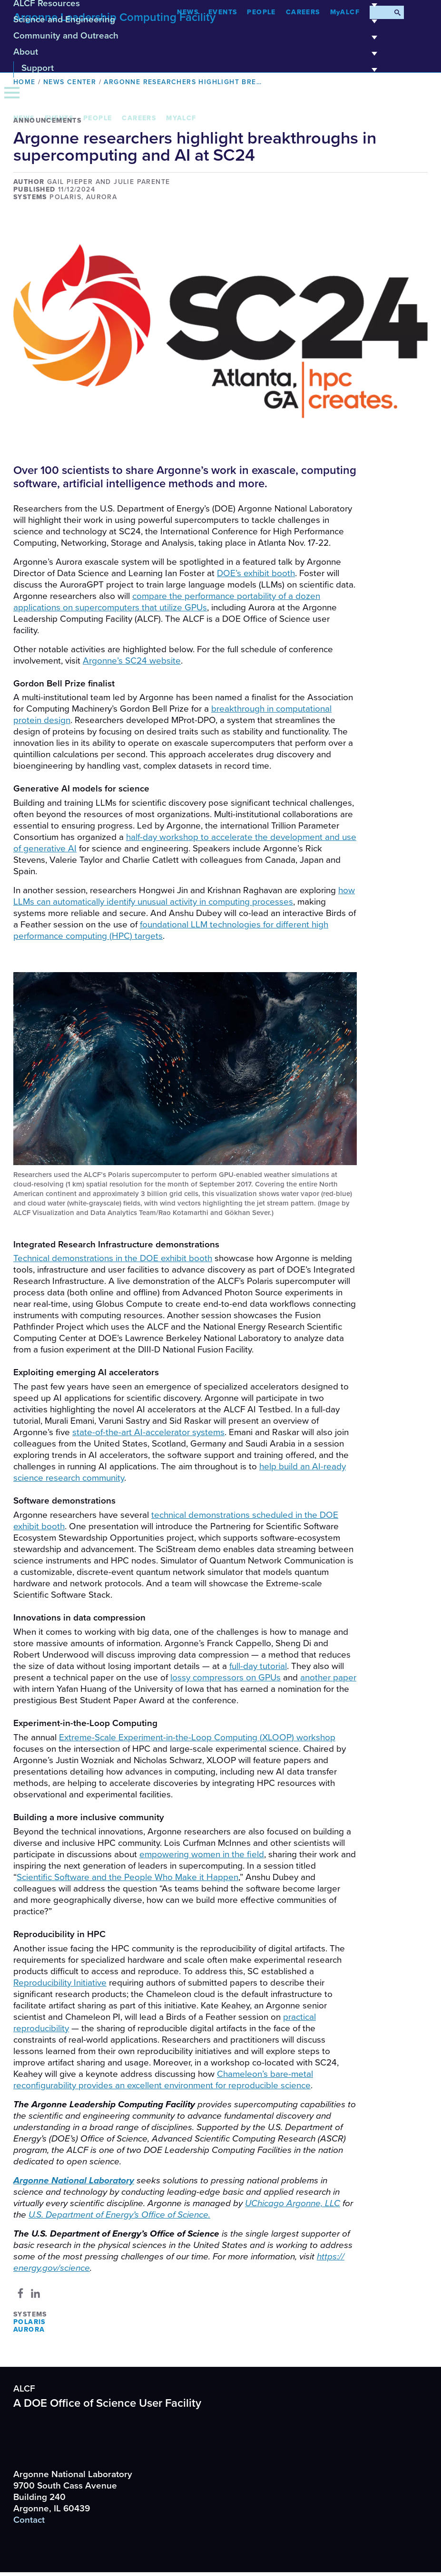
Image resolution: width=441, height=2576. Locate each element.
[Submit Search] (397, 12)
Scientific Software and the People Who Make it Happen (127, 1877)
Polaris (29, 2322)
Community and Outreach (197, 39)
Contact (29, 2520)
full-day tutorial (258, 1666)
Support (201, 71)
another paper (328, 1677)
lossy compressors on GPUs (225, 1677)
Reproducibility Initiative (60, 1983)
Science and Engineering (197, 23)
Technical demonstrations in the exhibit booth (112, 1258)
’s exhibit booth (256, 573)
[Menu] (12, 92)
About (197, 55)
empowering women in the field (201, 1854)
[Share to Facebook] (20, 2293)
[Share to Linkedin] (35, 2293)
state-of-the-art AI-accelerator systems (148, 1432)
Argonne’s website (132, 661)
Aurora (29, 2329)
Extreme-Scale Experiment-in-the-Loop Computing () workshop (197, 1737)
